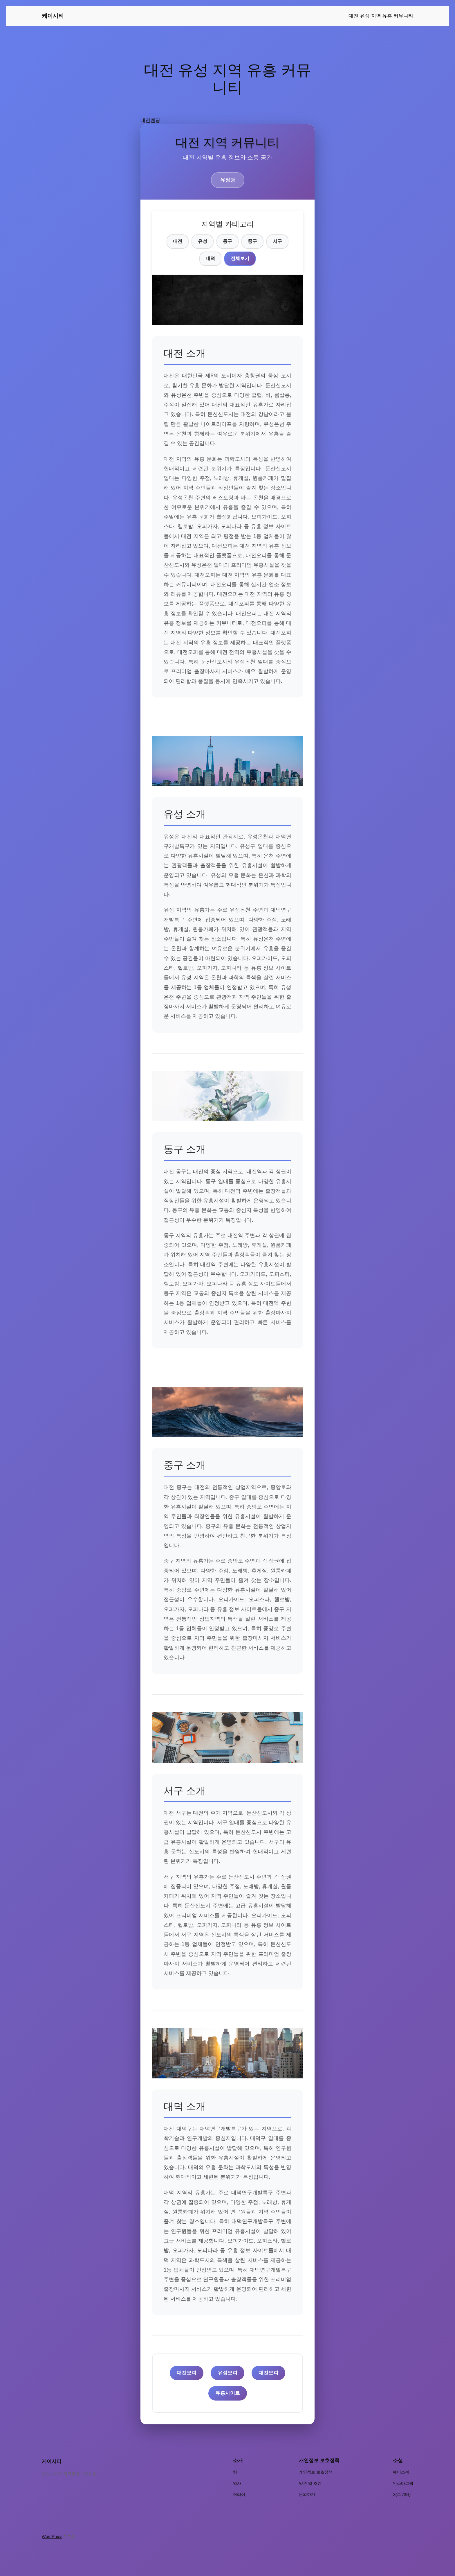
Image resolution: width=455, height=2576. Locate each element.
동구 (227, 241)
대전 (177, 241)
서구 (277, 241)
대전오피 (186, 2373)
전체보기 (240, 258)
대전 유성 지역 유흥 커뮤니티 (381, 16)
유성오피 (227, 2373)
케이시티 (53, 15)
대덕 (210, 258)
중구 (252, 241)
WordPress (52, 2536)
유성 (202, 241)
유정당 (227, 180)
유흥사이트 (227, 2393)
